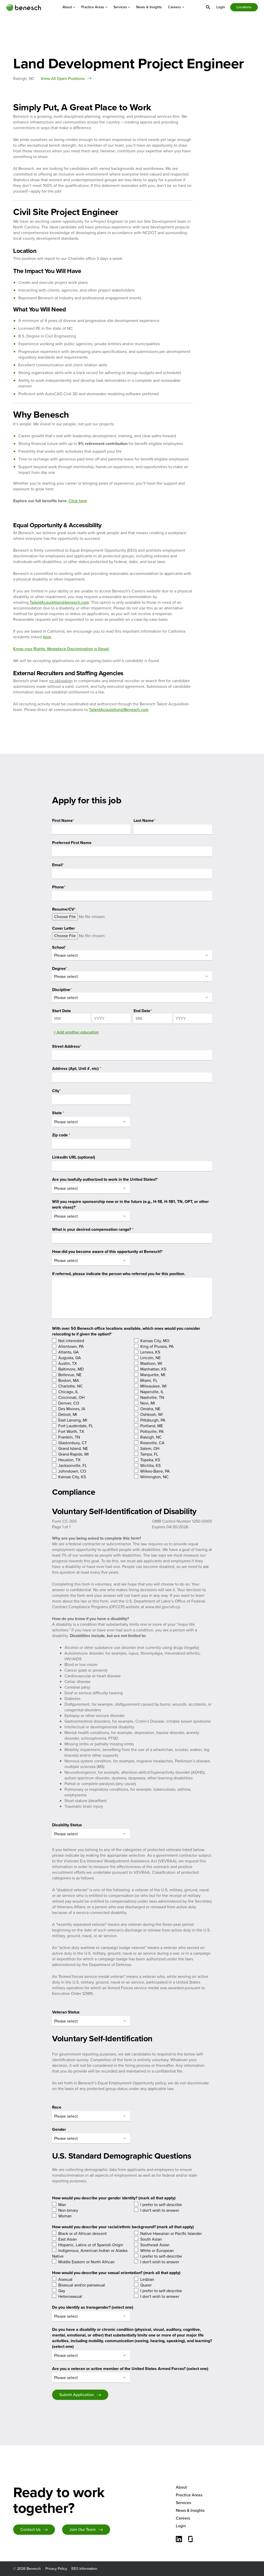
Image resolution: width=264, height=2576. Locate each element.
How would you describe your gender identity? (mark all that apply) (114, 2198)
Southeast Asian (154, 2245)
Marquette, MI (152, 1375)
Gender (59, 2129)
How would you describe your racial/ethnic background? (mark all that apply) (123, 2227)
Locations (244, 7)
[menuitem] (68, 7)
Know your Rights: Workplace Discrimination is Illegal (61, 649)
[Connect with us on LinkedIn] (179, 2539)
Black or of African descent (82, 2233)
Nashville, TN (152, 1397)
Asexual (65, 2279)
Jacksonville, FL (72, 1465)
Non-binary (68, 2210)
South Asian (151, 2239)
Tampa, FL (149, 1454)
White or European (157, 2250)
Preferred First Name (72, 843)
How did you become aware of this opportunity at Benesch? (107, 1251)
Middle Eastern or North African (86, 2262)
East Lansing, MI (72, 1420)
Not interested (71, 1341)
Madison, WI (151, 1363)
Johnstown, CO (72, 1471)
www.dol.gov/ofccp (162, 1607)
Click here (78, 501)
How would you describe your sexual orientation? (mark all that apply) (116, 2273)
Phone (58, 887)
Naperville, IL (152, 1392)
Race (56, 2107)
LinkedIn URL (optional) (73, 1157)
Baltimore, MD (71, 1369)
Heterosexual (70, 2296)
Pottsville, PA (152, 1431)
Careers (176, 7)
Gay (61, 2291)
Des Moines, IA (71, 1409)
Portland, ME (151, 1426)
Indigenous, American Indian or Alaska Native (89, 2253)
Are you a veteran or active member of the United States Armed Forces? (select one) (130, 2369)
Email (58, 865)
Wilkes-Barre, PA (155, 1471)
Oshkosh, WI (151, 1414)
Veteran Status (66, 2012)
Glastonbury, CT (72, 1443)
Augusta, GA (69, 1358)
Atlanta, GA (68, 1352)
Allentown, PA (71, 1346)
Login (220, 7)
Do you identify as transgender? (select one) (92, 2307)
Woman (65, 2216)
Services (121, 7)
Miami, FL (149, 1380)
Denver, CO (68, 1403)
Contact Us (30, 2529)
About (68, 7)
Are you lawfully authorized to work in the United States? (105, 1179)
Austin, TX (67, 1363)
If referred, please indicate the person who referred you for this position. (118, 1274)
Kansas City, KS (72, 1477)
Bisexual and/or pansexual (81, 2285)
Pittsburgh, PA (153, 1420)
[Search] (208, 7)
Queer (146, 2285)
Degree (59, 968)
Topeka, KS (150, 1460)
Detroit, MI (67, 1414)
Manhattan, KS (153, 1369)
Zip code (61, 1135)
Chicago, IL (68, 1392)
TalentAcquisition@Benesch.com (118, 710)
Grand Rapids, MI (73, 1454)
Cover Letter (63, 928)
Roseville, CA (152, 1443)
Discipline (62, 990)
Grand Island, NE (73, 1448)
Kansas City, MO (154, 1341)
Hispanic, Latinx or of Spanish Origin (90, 2245)
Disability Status (67, 1825)
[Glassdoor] (190, 2539)
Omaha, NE (150, 1409)
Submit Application (76, 2395)
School (59, 947)
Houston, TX (69, 1460)
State (58, 1113)
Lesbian (147, 2279)
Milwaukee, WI (153, 1386)
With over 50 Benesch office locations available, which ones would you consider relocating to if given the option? (126, 1331)
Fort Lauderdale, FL (75, 1426)
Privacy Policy (56, 2568)
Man (62, 2205)
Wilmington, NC (154, 1477)
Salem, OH (149, 1448)
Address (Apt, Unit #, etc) (76, 1068)
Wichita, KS (150, 1465)
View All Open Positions (63, 78)
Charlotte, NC (70, 1386)
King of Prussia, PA (157, 1346)
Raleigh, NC (151, 1437)
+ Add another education (76, 1032)
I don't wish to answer (159, 2210)
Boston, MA (68, 1380)
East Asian (67, 2239)
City (56, 1091)
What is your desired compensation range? (93, 1229)
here (47, 637)
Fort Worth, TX (71, 1431)
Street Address (66, 1046)
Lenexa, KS (150, 1352)
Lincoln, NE (150, 1358)
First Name (63, 820)
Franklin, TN (69, 1437)
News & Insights (149, 7)
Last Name (144, 820)
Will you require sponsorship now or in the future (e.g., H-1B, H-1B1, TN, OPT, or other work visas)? (130, 1204)
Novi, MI (147, 1403)
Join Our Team (82, 2529)
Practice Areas (94, 7)
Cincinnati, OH (71, 1397)
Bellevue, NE (69, 1375)
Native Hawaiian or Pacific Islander (171, 2233)
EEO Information (84, 2568)
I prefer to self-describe (161, 2205)
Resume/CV (64, 909)
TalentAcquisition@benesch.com (59, 602)
